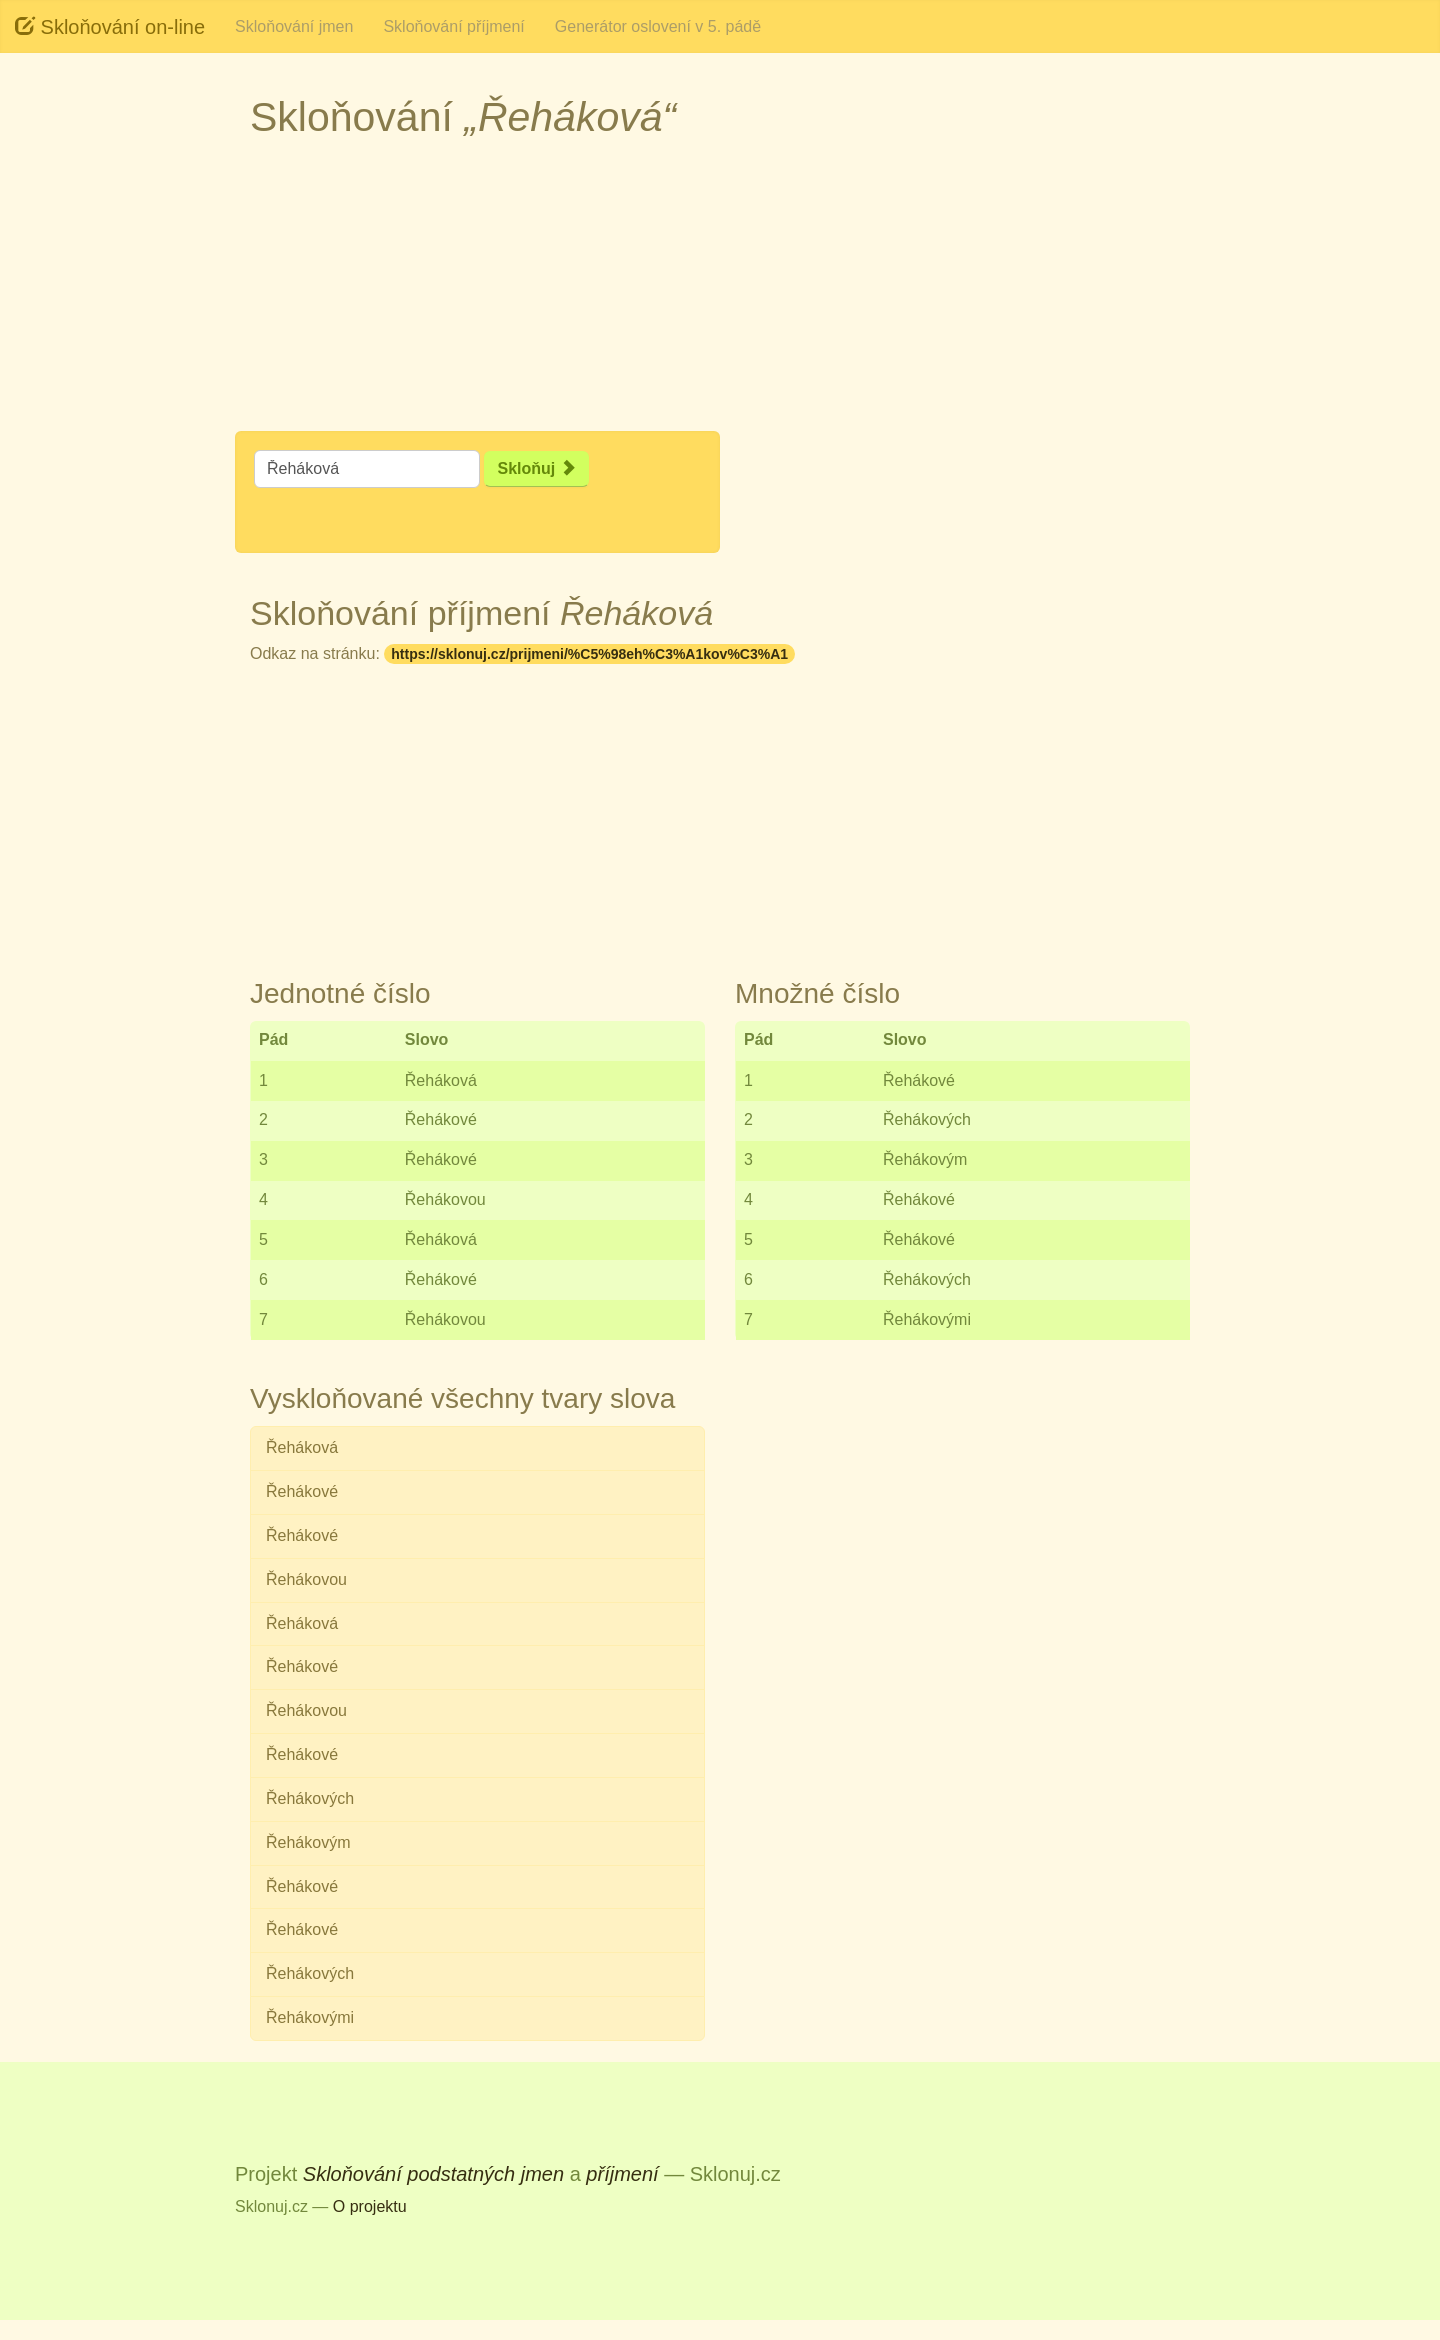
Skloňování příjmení (453, 26)
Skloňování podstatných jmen (433, 2174)
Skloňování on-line (110, 26)
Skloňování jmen (294, 26)
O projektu (370, 2206)
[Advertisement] (90, 400)
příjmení (622, 2174)
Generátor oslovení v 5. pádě (658, 26)
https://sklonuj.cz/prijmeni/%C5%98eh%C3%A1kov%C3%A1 (589, 654)
